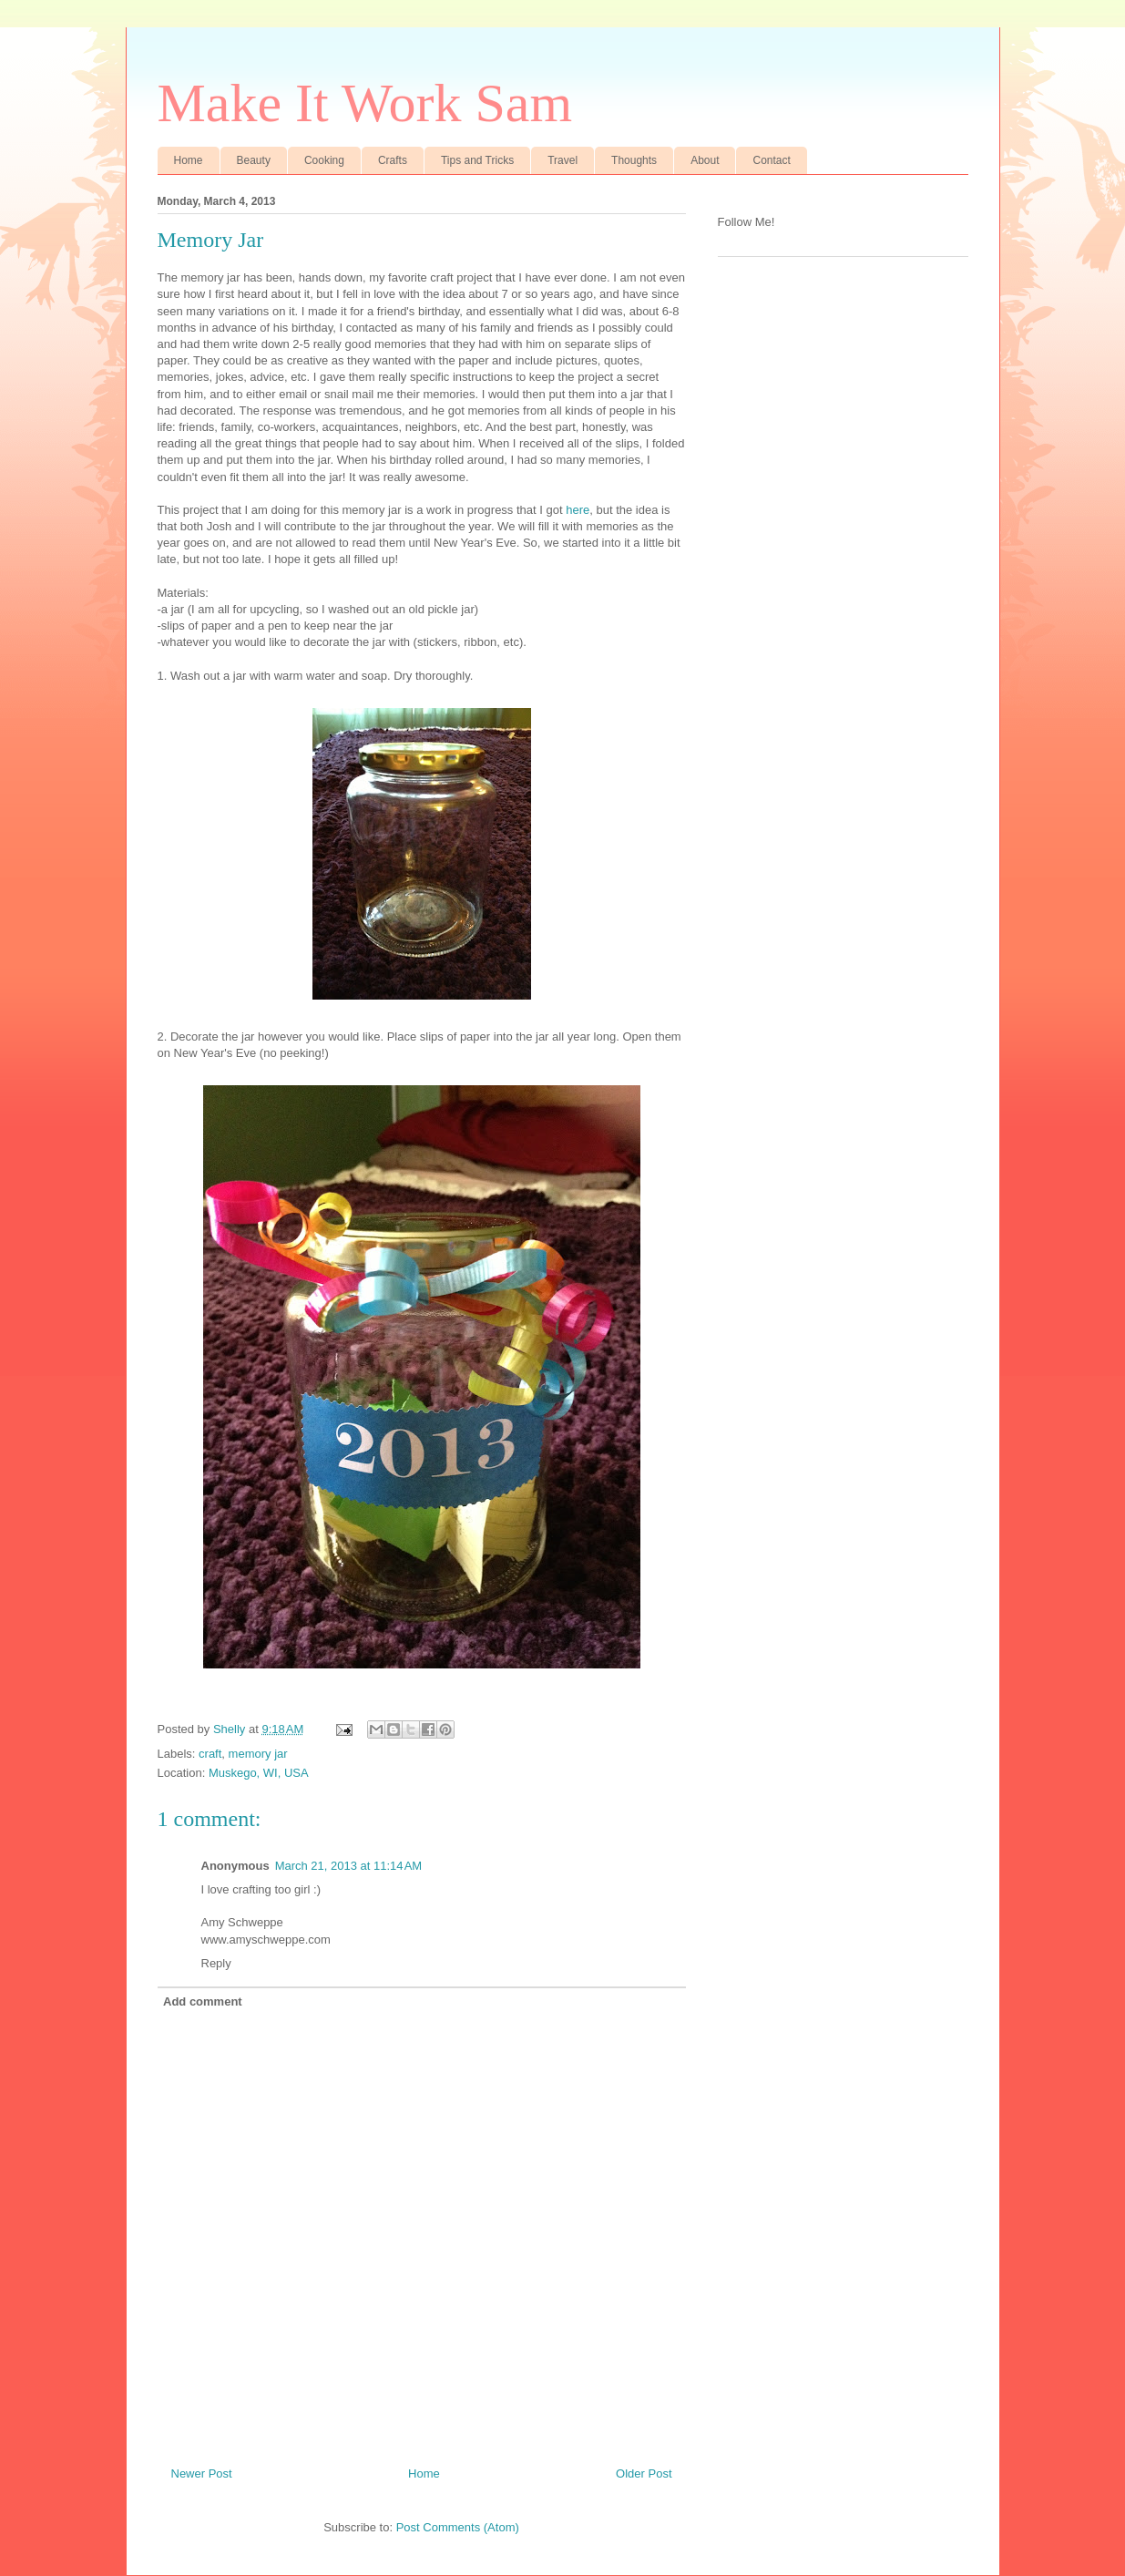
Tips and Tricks (477, 160)
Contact (771, 160)
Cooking (324, 160)
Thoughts (634, 160)
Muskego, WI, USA (259, 1773)
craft (210, 1753)
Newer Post (201, 2473)
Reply (216, 1963)
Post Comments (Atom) (457, 2527)
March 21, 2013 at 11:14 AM (349, 1866)
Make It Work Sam (365, 103)
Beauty (254, 160)
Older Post (643, 2473)
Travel (562, 160)
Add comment (202, 2001)
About (704, 160)
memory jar (258, 1753)
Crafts (392, 160)
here (577, 510)
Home (188, 160)
